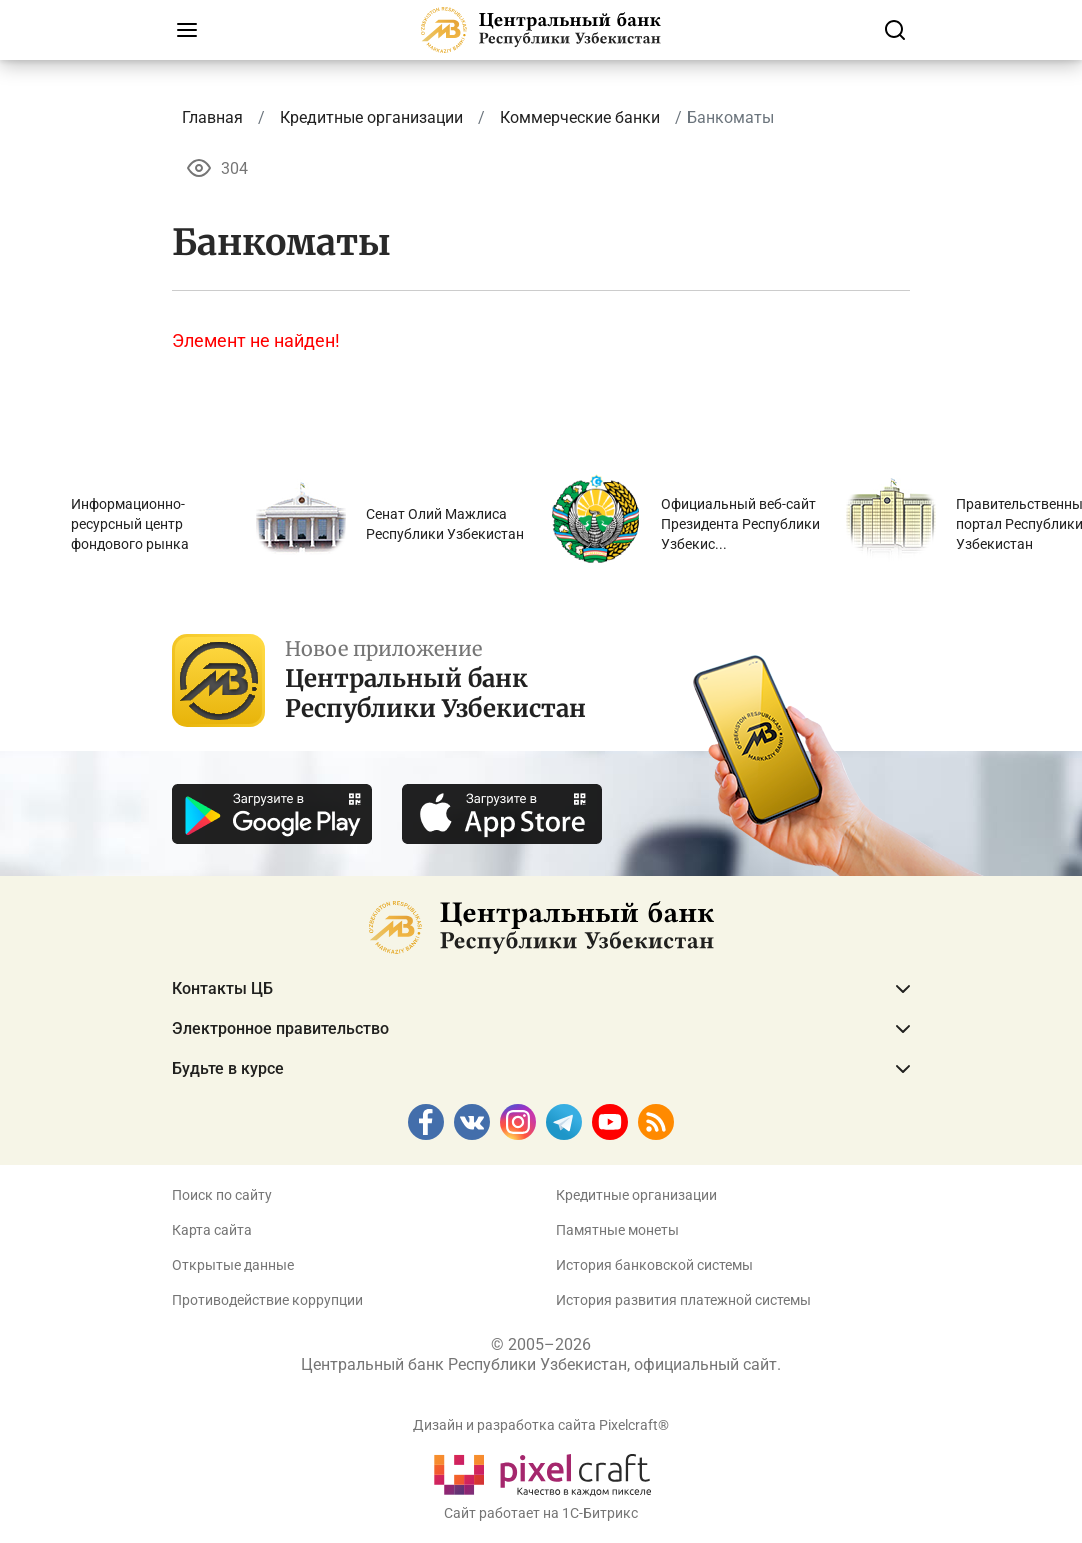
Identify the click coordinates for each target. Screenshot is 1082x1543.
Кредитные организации (636, 1195)
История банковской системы (654, 1265)
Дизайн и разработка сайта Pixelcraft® (541, 1425)
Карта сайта (212, 1230)
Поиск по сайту (222, 1195)
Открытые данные (233, 1265)
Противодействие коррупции (267, 1300)
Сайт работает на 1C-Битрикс (541, 1513)
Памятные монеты (617, 1230)
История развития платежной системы (683, 1300)
